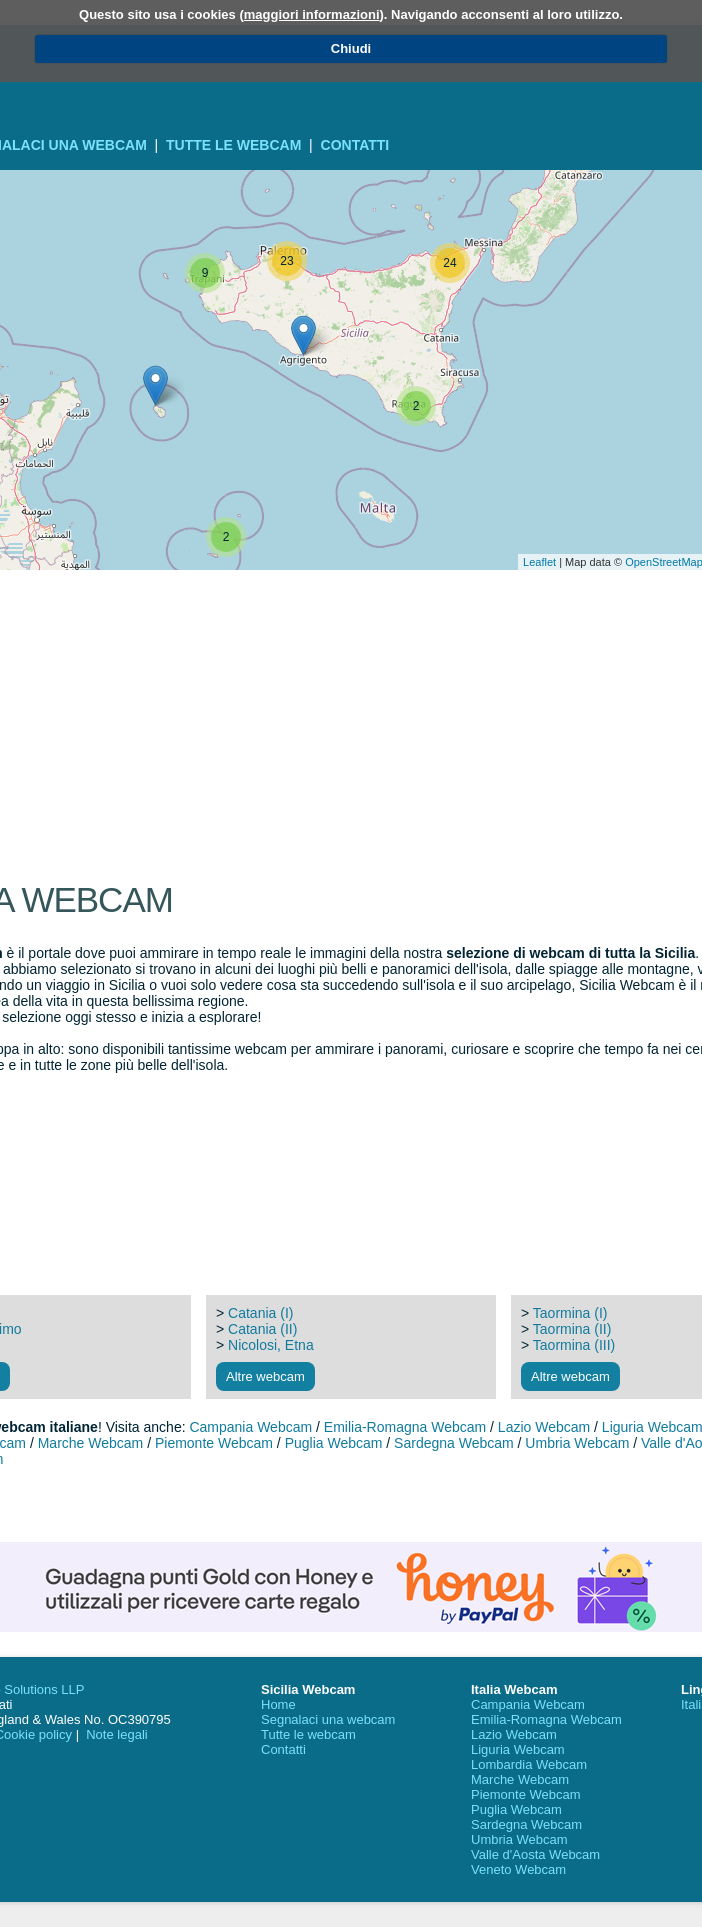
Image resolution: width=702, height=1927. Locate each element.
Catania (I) (260, 1313)
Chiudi (351, 48)
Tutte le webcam (233, 145)
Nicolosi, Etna (271, 1345)
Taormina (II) (572, 1329)
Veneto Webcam (518, 1869)
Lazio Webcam (544, 1427)
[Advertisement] (351, 625)
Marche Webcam (91, 1443)
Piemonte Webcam (214, 1443)
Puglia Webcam (334, 1443)
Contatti (355, 145)
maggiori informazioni (312, 14)
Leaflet (539, 562)
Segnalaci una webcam (328, 1719)
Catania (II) (262, 1329)
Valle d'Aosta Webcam (535, 1854)
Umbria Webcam (577, 1443)
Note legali (116, 1734)
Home (278, 1704)
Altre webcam (265, 1376)
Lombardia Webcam (529, 1764)
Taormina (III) (574, 1345)
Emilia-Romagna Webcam (405, 1427)
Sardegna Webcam (454, 1443)
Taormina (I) (570, 1313)
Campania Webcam (250, 1427)
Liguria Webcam (518, 1749)
